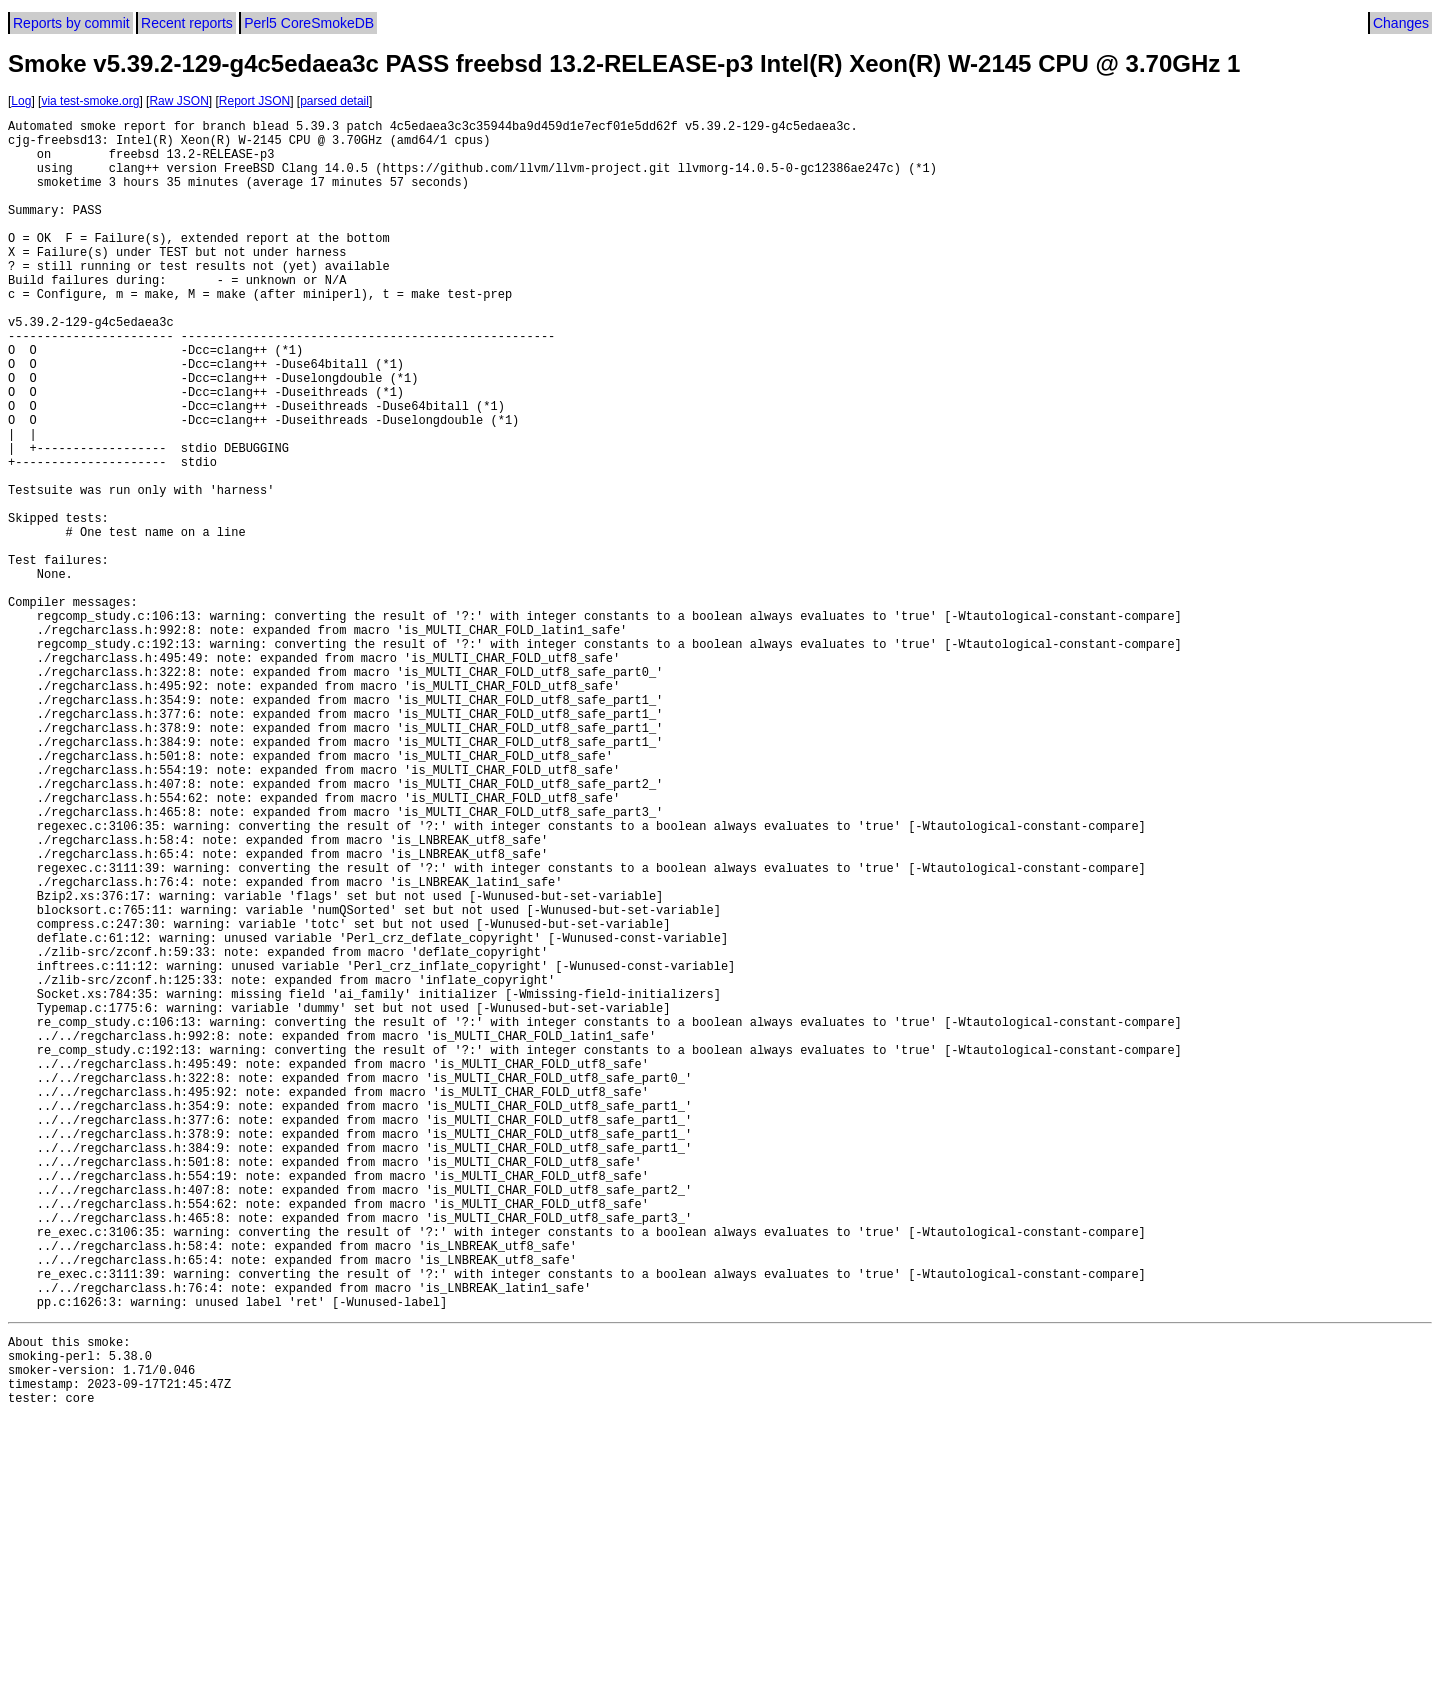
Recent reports (187, 23)
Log (21, 101)
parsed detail (334, 101)
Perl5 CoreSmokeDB (309, 23)
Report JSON (254, 101)
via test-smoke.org (90, 101)
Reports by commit (71, 23)
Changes (1401, 23)
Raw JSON (178, 101)
